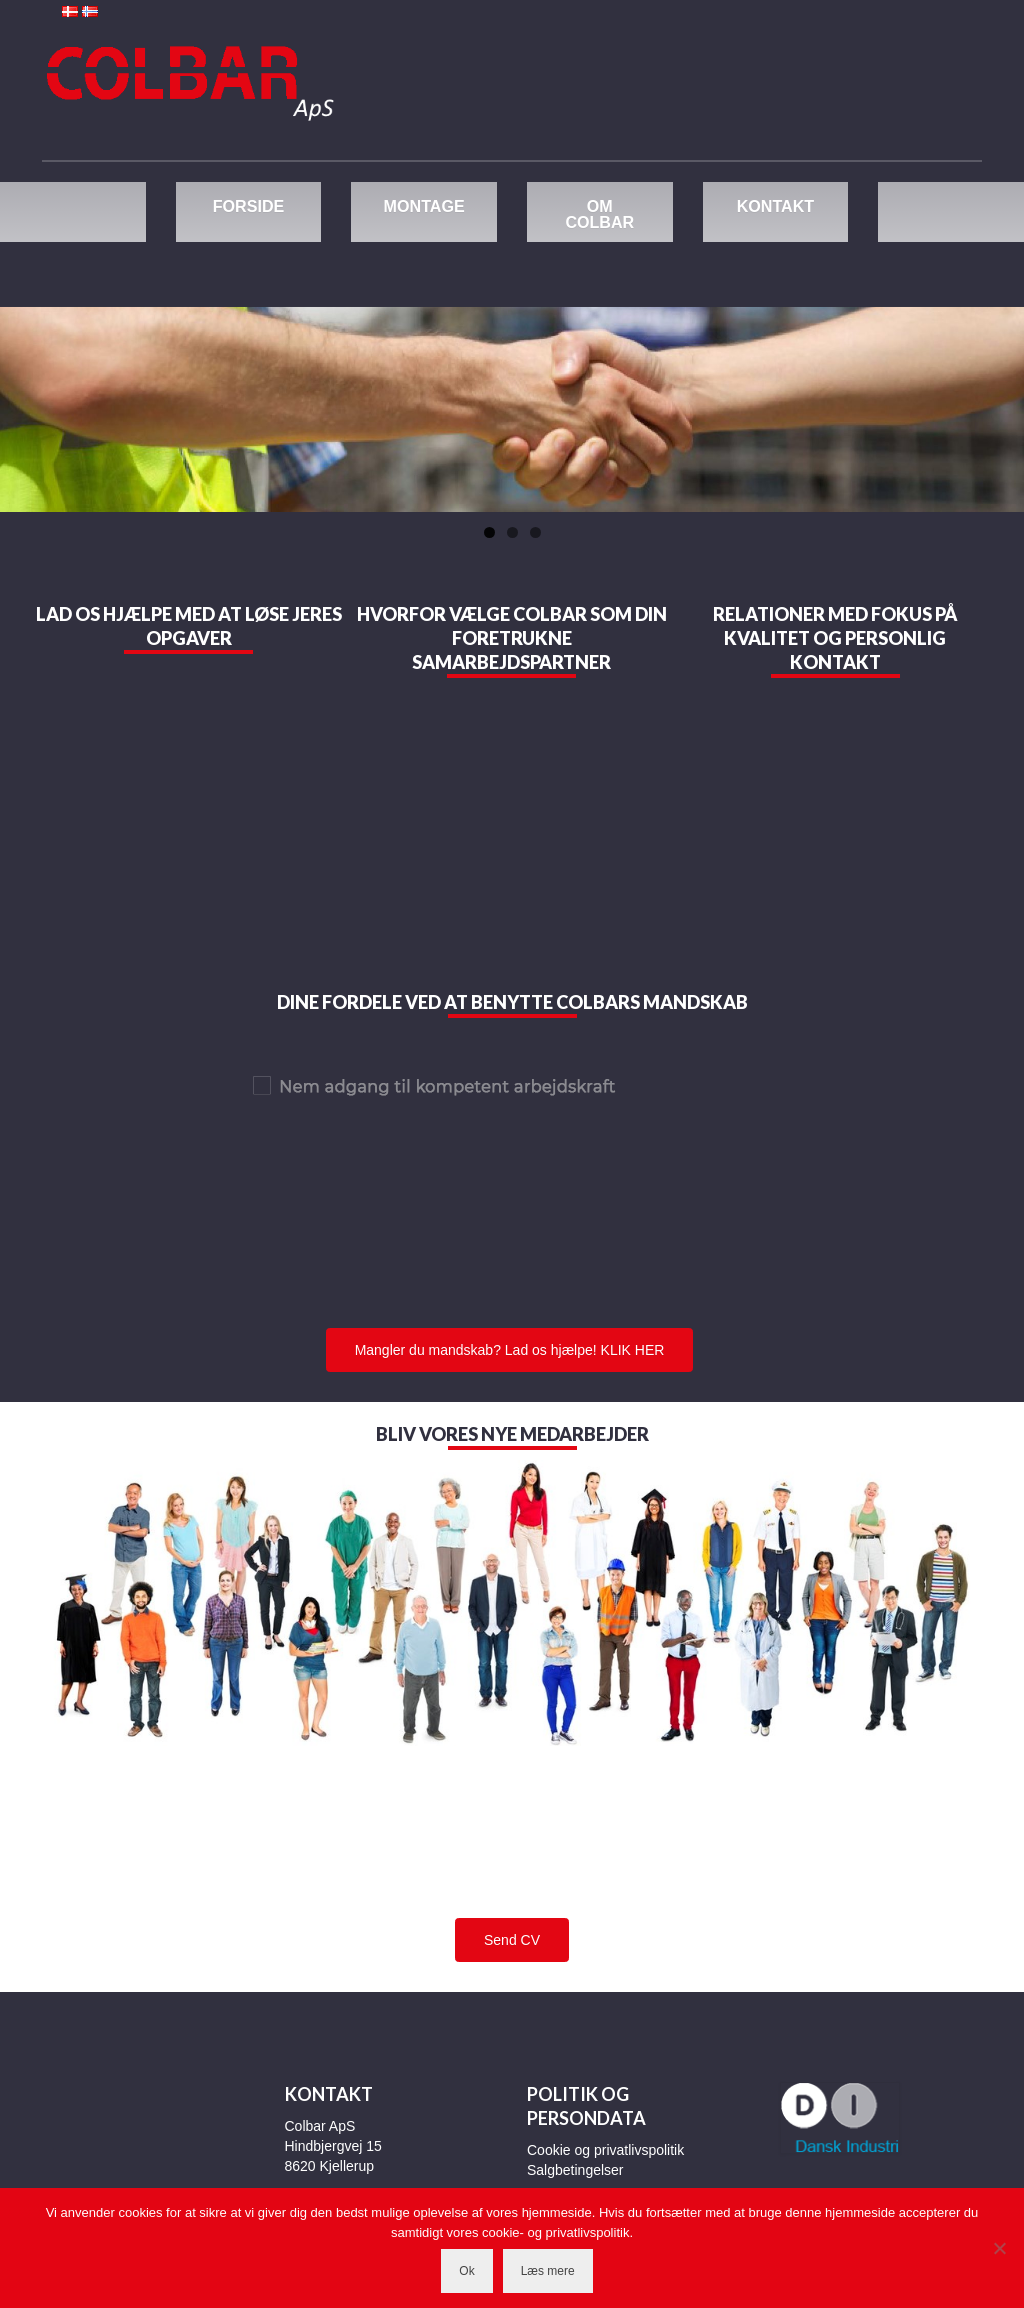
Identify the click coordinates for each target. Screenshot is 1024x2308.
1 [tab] (489, 532)
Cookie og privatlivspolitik (605, 2150)
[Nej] (999, 2248)
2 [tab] (512, 532)
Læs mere (548, 2271)
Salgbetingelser (575, 2170)
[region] (512, 409)
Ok (466, 2271)
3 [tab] (535, 532)
